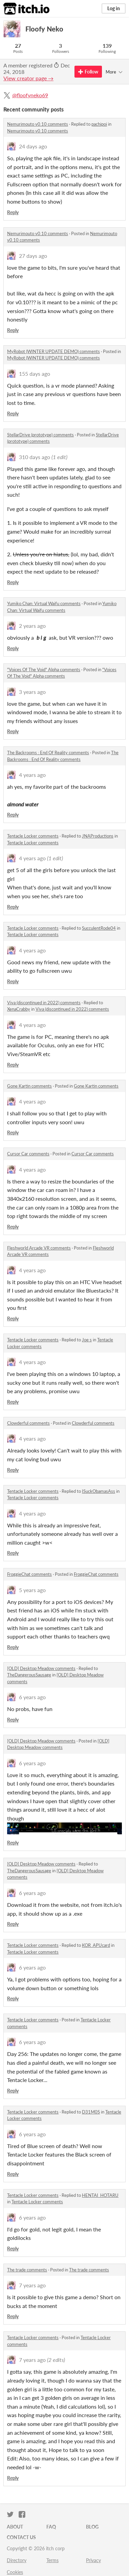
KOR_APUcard (96, 1945)
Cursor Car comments (28, 1153)
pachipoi (99, 124)
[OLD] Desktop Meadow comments (41, 1668)
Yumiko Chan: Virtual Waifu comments (44, 603)
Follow (88, 72)
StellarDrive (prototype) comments (40, 434)
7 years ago (32, 2285)
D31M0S (91, 2112)
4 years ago (32, 774)
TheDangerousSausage (29, 1674)
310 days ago (34, 457)
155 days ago (34, 373)
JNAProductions (97, 836)
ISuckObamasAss (98, 1491)
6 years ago (32, 1697)
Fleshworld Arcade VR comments (39, 1248)
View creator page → (28, 78)
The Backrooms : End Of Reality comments (48, 752)
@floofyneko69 (30, 95)
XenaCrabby (18, 1009)
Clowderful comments (28, 1423)
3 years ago (32, 691)
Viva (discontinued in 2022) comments (44, 1002)
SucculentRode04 (99, 928)
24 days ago (33, 146)
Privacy (93, 2560)
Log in (113, 8)
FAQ (51, 2527)
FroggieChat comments (29, 1574)
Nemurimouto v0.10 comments (37, 124)
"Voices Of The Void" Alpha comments (43, 669)
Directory (16, 2560)
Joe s (87, 1339)
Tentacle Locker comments (33, 836)
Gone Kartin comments (29, 1086)
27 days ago (33, 255)
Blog (92, 2527)
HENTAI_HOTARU (100, 2195)
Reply (13, 212)
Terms (52, 2560)
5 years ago (32, 1590)
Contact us (21, 2537)
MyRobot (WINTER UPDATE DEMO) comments (53, 351)
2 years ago (32, 625)
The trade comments (27, 2269)
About (15, 2527)
